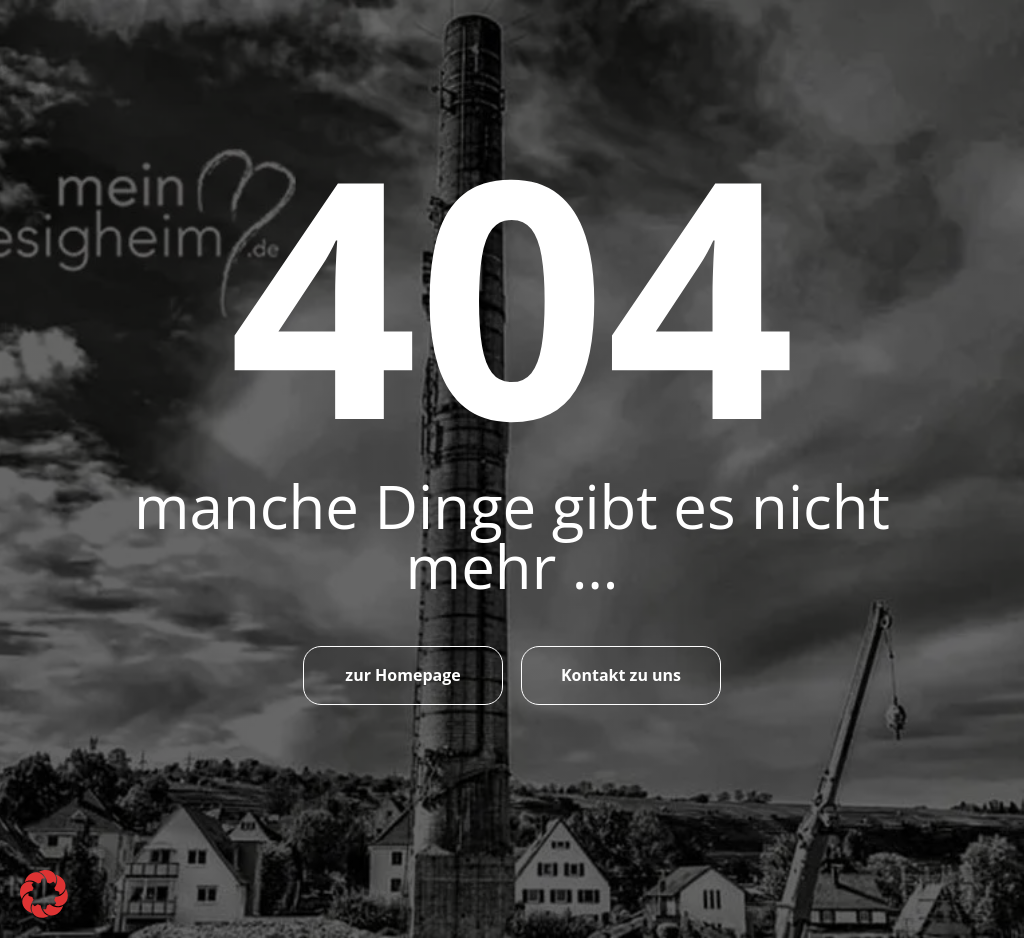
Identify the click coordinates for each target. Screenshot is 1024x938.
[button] (44, 894)
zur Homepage (402, 675)
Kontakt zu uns (621, 675)
